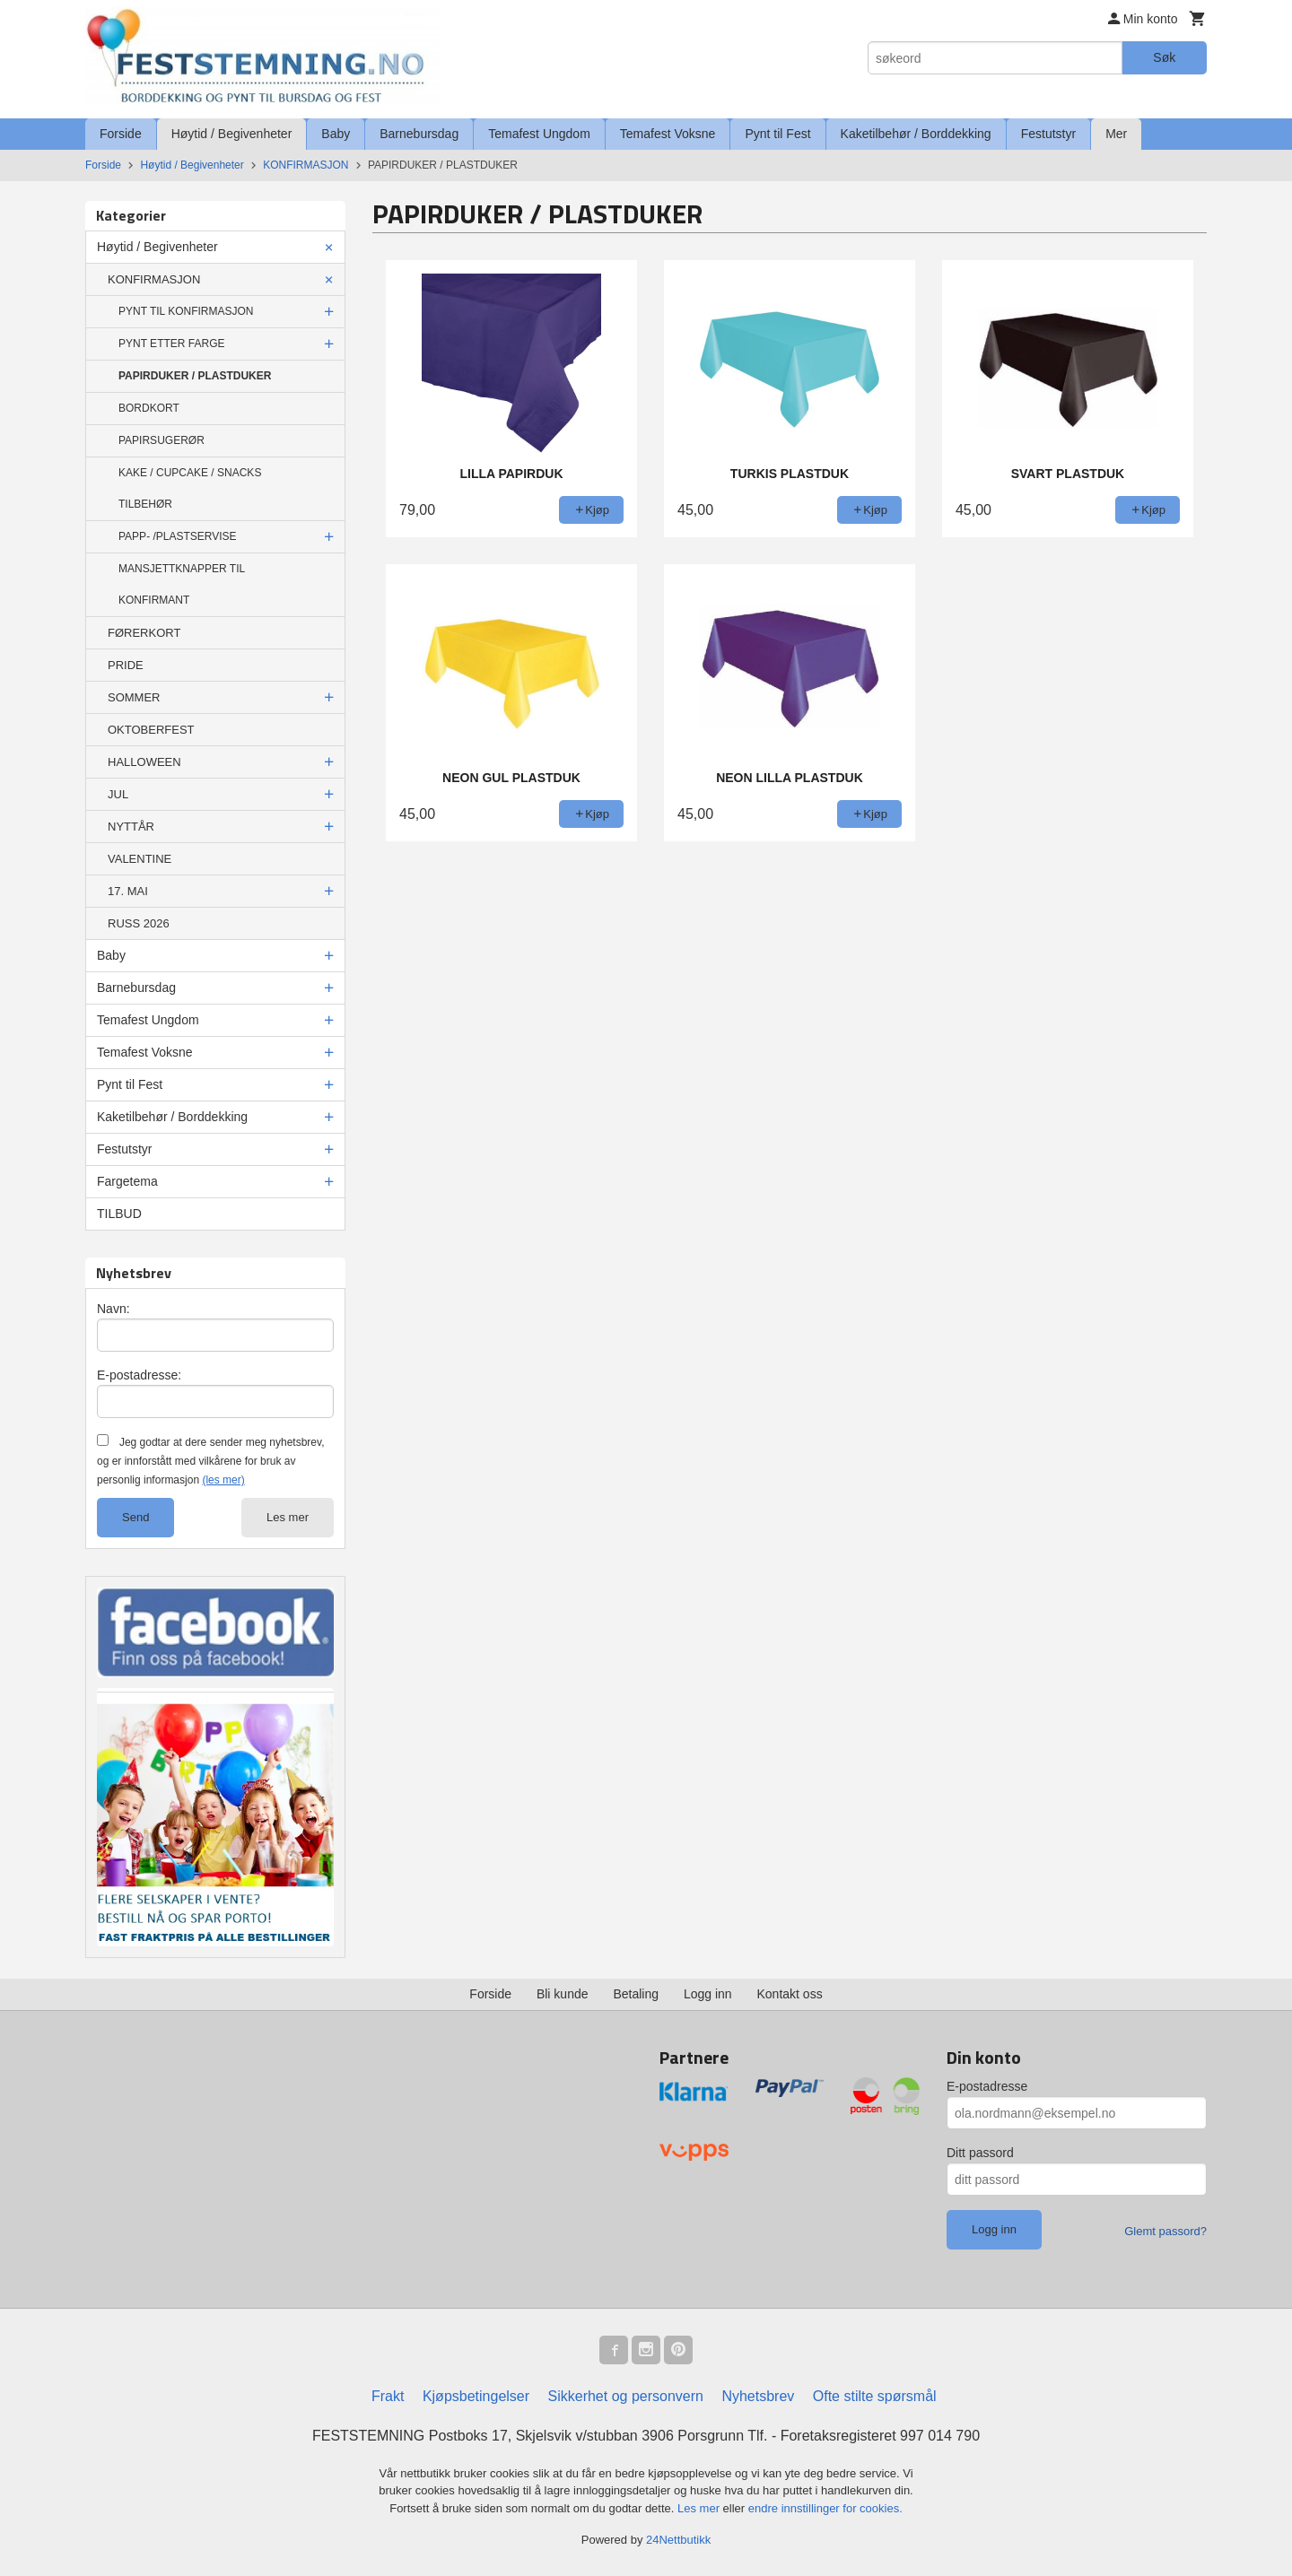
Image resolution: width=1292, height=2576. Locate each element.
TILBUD (119, 1213)
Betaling (636, 1994)
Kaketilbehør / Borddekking (916, 133)
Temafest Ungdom (539, 133)
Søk (1164, 57)
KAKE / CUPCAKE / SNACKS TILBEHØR (189, 488)
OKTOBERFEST (151, 729)
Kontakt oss (790, 1994)
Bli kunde (563, 1994)
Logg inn (708, 1994)
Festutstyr (1048, 133)
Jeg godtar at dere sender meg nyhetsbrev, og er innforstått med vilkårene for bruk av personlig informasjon (210, 1461)
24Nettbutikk (678, 2539)
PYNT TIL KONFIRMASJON (185, 311)
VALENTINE (139, 859)
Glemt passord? (1165, 2231)
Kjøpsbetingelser (476, 2396)
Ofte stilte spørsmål (875, 2396)
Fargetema (127, 1181)
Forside (121, 133)
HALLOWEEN (144, 762)
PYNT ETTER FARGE (171, 343)
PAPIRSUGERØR (161, 440)
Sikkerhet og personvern (625, 2396)
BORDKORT (148, 408)
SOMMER (134, 697)
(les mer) (223, 1480)
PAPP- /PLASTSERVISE (177, 536)
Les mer (287, 1517)
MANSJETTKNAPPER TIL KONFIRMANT (181, 584)
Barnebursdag (419, 133)
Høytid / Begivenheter (231, 133)
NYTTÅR (131, 826)
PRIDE (126, 665)
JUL (118, 794)
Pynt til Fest (777, 133)
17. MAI (128, 891)
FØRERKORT (144, 633)
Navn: (113, 1308)
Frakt (387, 2396)
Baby (335, 133)
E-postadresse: (139, 1375)
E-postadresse (987, 2086)
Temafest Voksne (668, 133)
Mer (1116, 133)
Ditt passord (980, 2152)
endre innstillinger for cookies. (825, 2508)
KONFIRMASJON (154, 279)
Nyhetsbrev (757, 2396)
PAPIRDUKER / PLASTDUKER (194, 376)
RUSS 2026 (139, 923)
